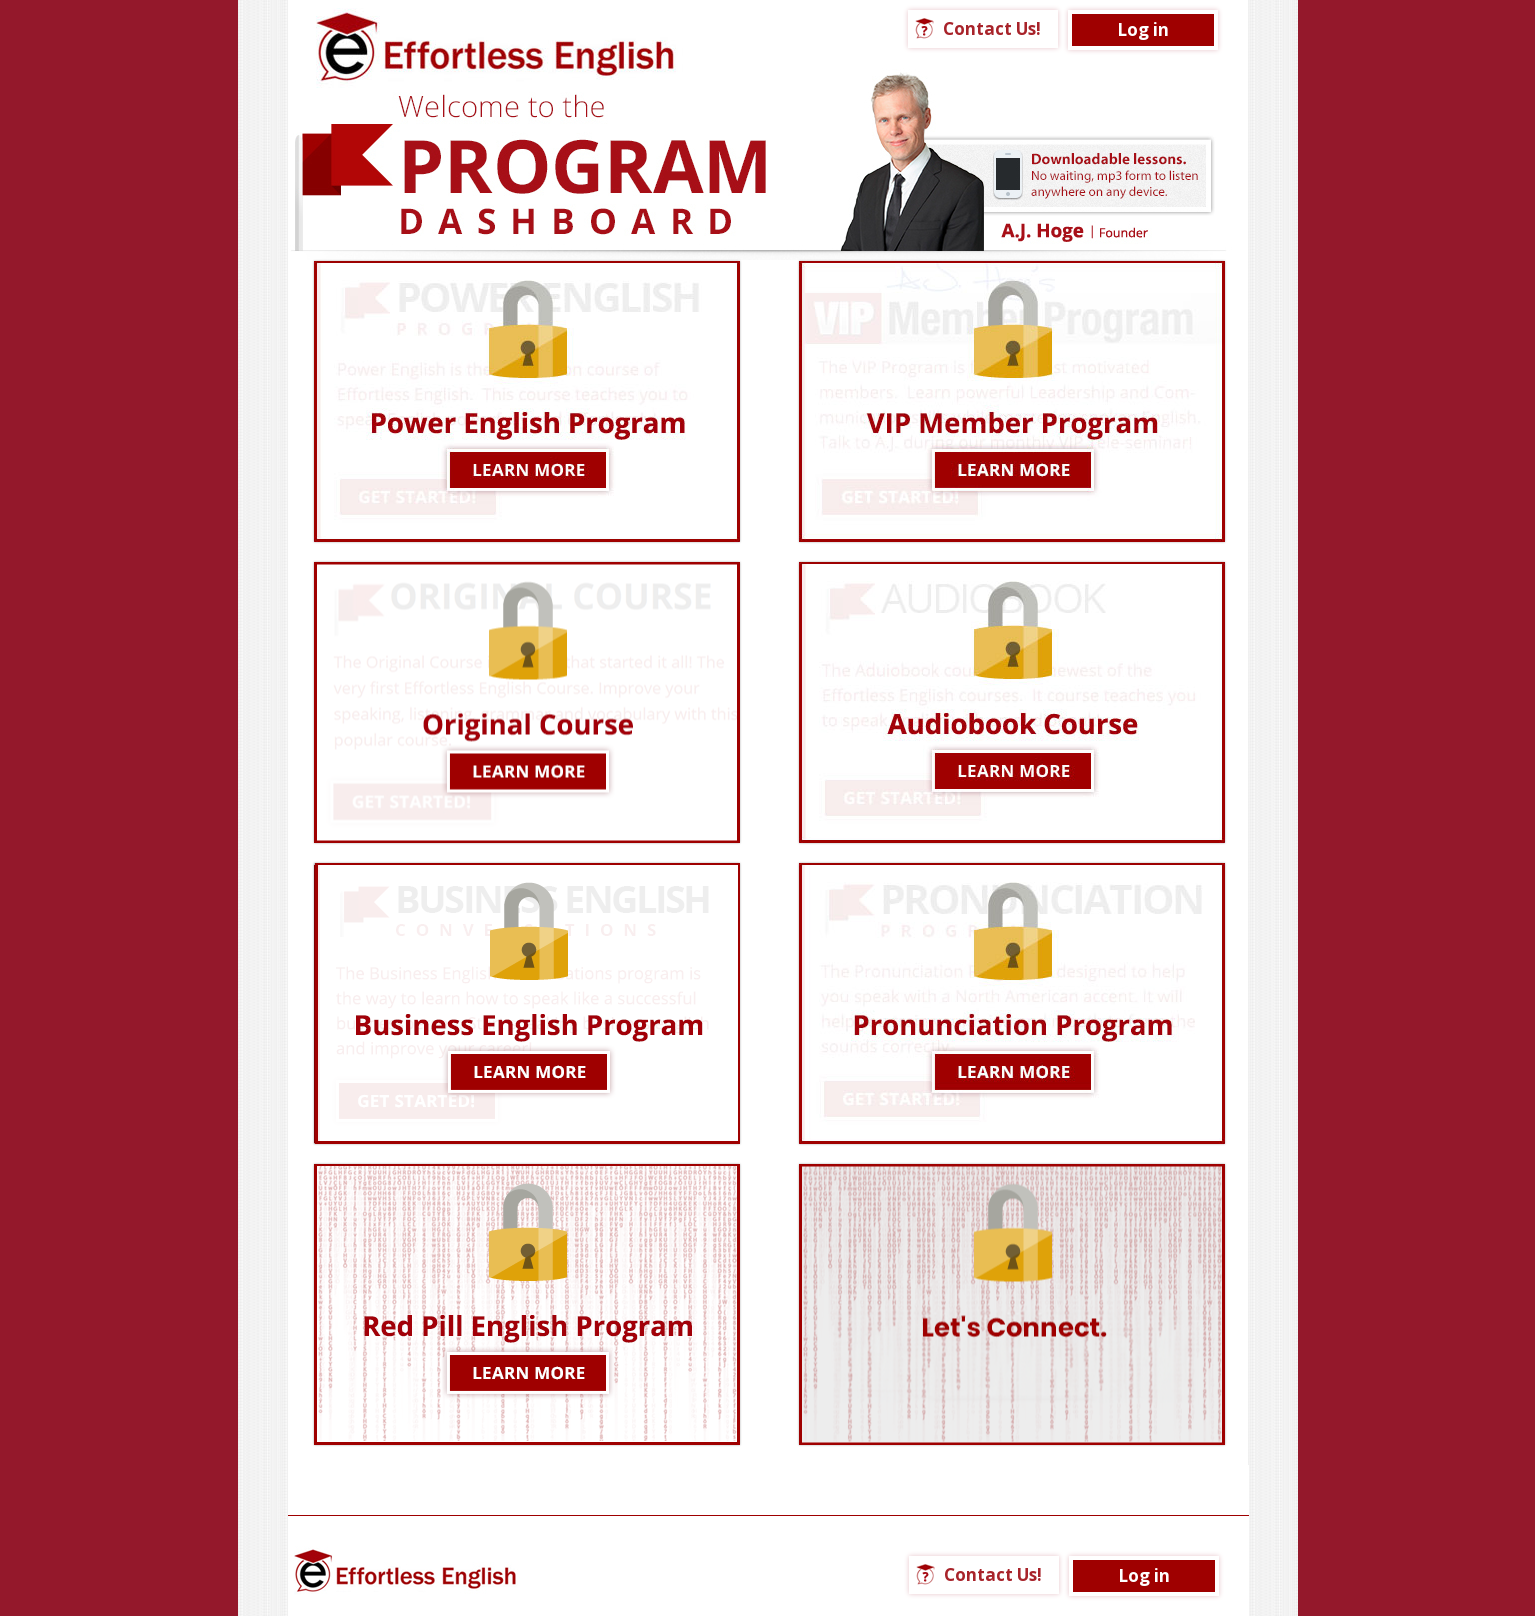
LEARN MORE (527, 1003)
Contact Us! (992, 28)
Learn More (527, 401)
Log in (1143, 29)
